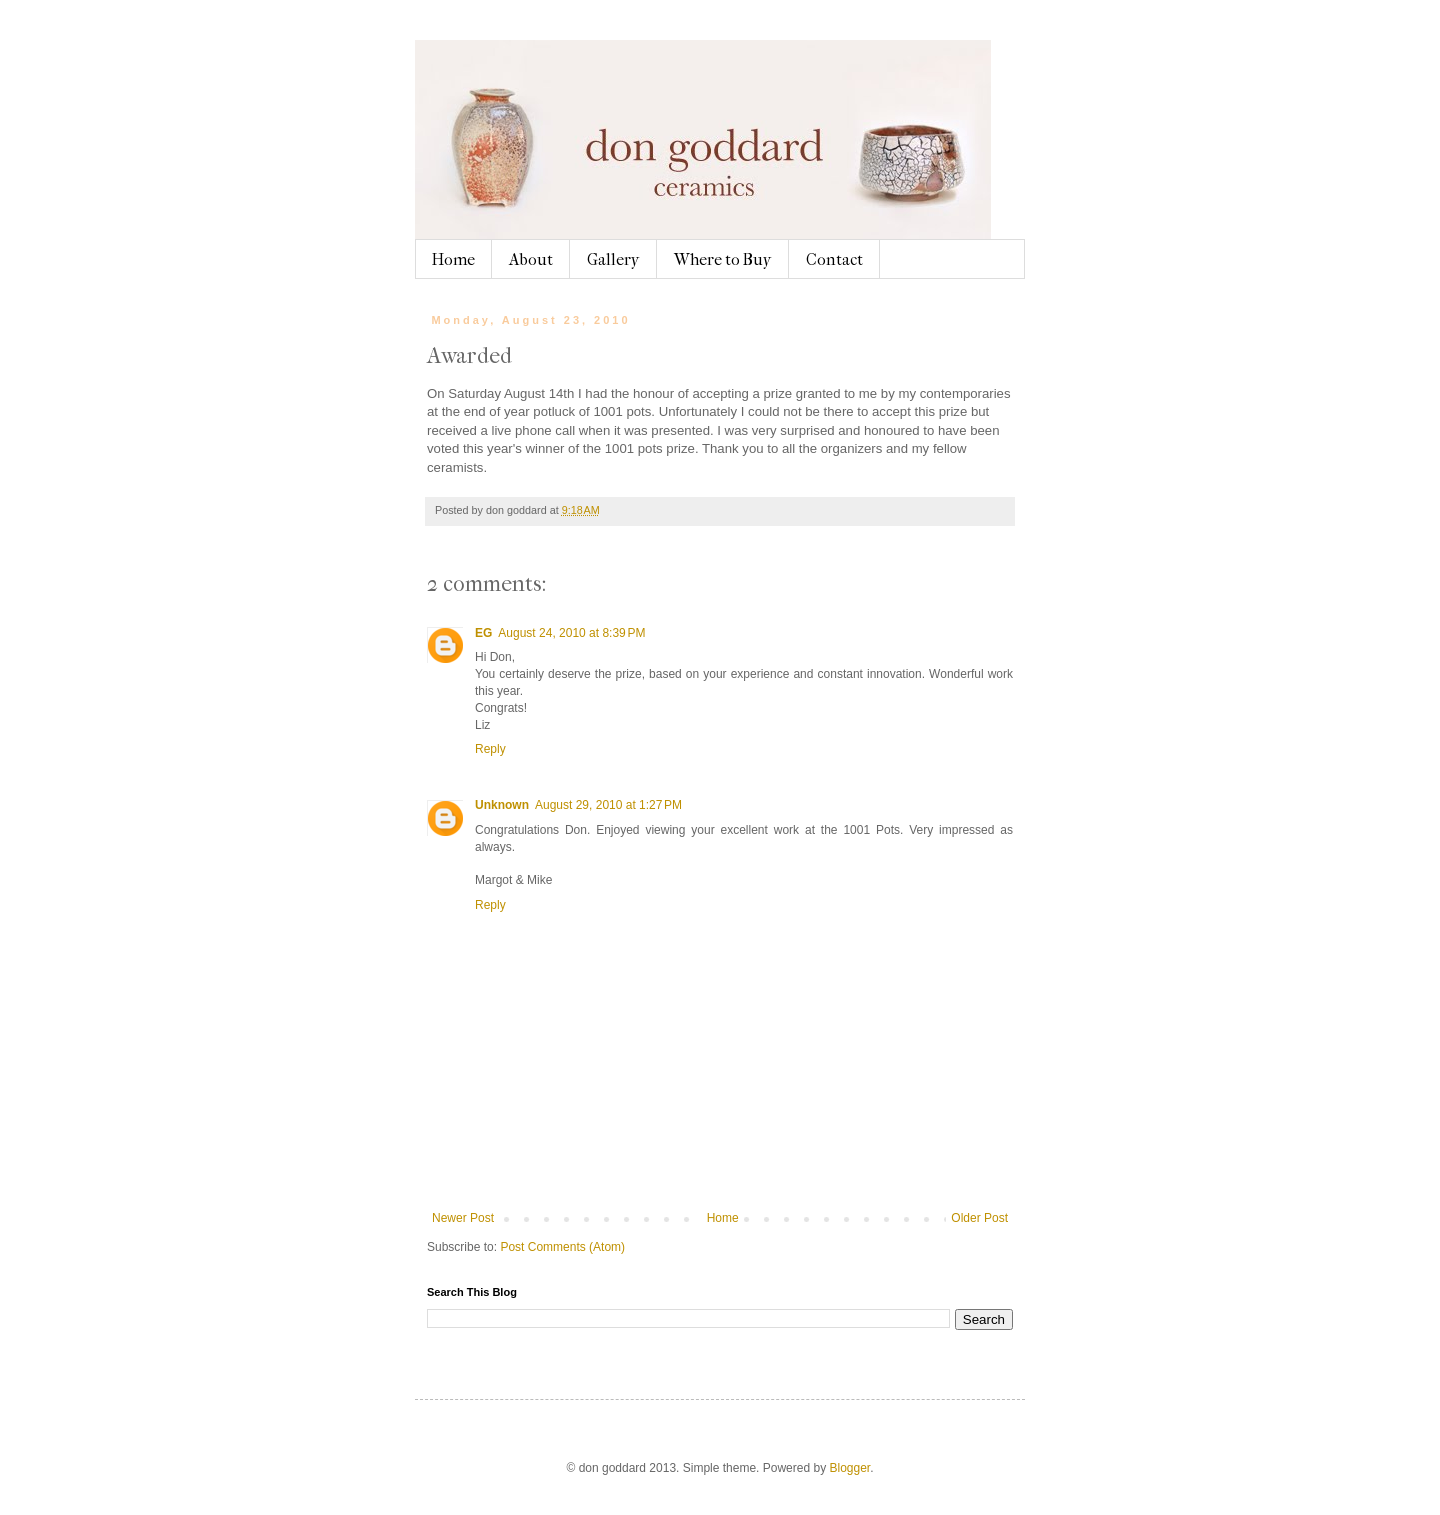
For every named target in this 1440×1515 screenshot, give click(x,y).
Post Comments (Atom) (562, 1247)
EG (483, 633)
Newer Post (463, 1218)
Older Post (979, 1218)
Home (453, 259)
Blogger (849, 1468)
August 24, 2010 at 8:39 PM (571, 633)
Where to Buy (723, 259)
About (531, 259)
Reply (490, 749)
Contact (834, 259)
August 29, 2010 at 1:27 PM (608, 805)
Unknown (502, 805)
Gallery (613, 259)
